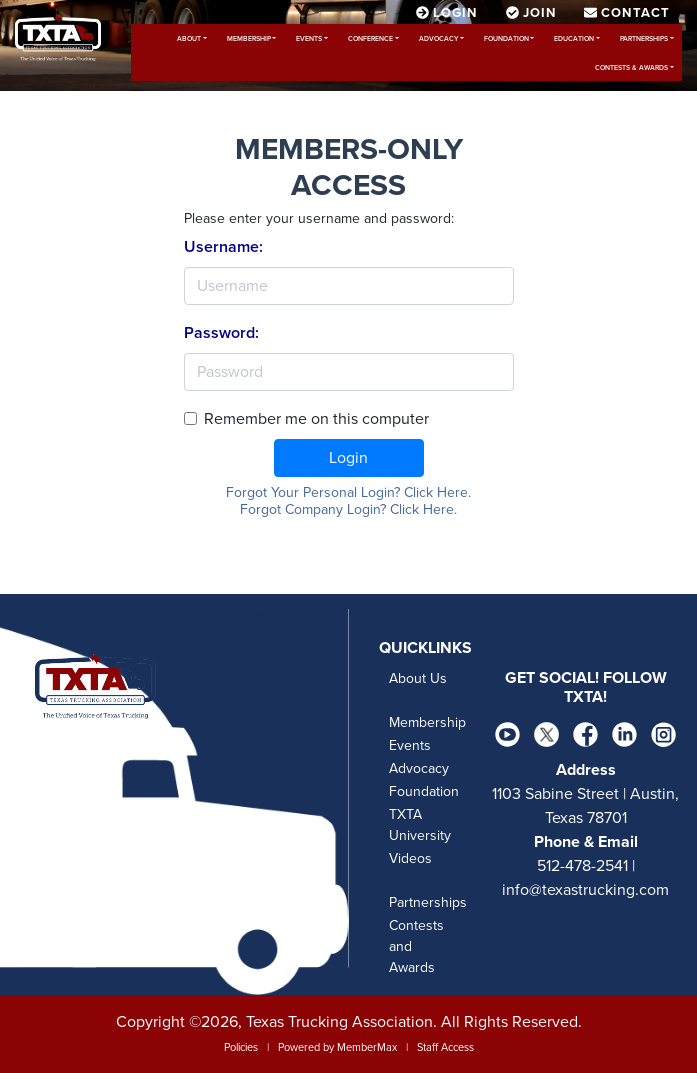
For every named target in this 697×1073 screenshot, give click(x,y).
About (189, 39)
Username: (223, 247)
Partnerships (644, 39)
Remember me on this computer (316, 419)
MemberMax (367, 1047)
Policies (241, 1047)
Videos (410, 858)
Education (574, 39)
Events (309, 39)
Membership (249, 39)
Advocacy (438, 39)
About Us (418, 678)
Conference (370, 39)
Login (348, 458)
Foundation (506, 39)
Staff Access (445, 1047)
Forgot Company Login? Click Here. (348, 509)
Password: (221, 333)
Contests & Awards (631, 68)
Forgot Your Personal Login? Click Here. (348, 492)
